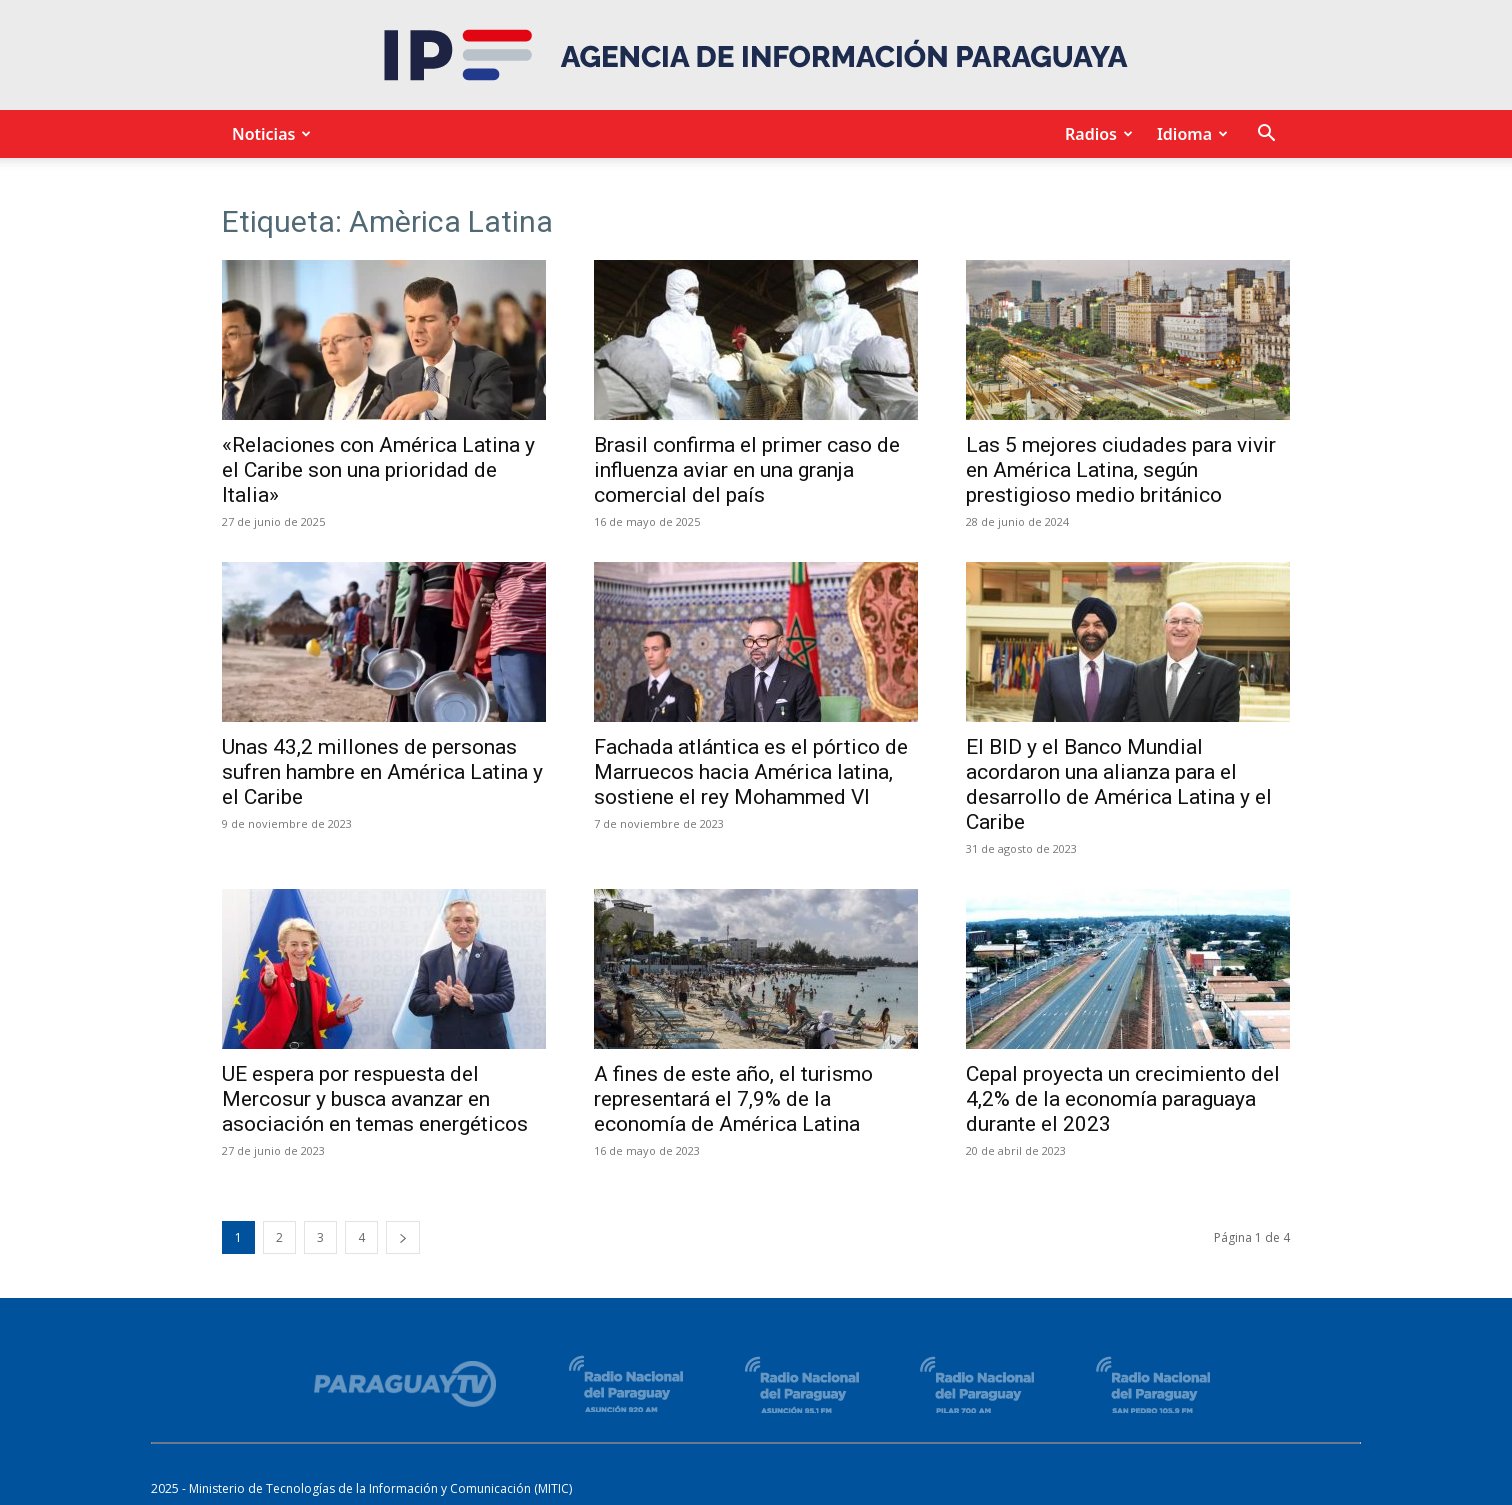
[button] (1266, 135)
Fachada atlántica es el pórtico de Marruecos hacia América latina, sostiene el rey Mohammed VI (751, 772)
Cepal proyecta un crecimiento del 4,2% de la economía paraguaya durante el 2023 (1123, 1099)
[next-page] (403, 1237)
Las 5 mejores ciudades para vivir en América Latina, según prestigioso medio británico (1121, 470)
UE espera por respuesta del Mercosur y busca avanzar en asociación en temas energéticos (375, 1099)
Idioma (1189, 134)
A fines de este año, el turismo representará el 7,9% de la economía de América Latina (733, 1099)
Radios (1096, 134)
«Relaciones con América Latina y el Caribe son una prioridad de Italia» (378, 470)
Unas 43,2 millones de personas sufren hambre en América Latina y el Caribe (382, 772)
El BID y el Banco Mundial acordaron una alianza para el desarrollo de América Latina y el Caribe (1119, 784)
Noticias (268, 134)
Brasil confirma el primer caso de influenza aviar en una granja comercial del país (747, 470)
